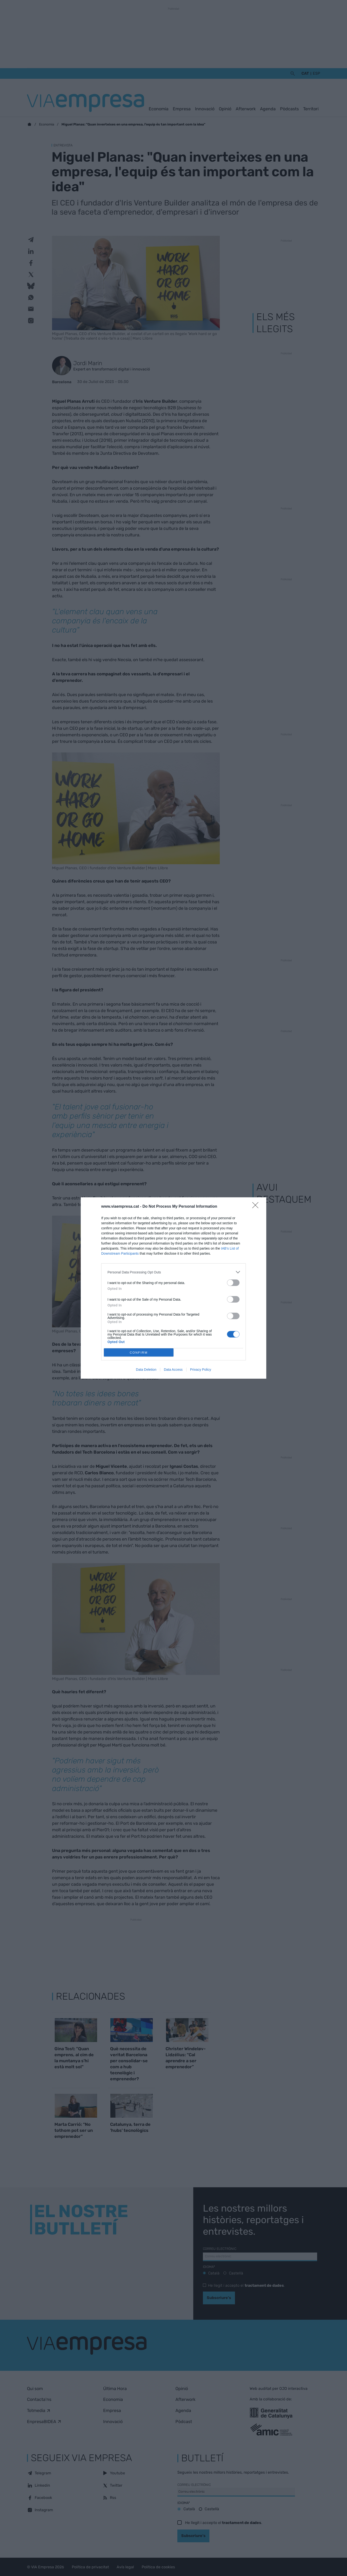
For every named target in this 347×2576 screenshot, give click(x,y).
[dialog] (173, 1288)
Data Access (173, 1369)
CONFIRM (139, 1352)
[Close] (256, 1206)
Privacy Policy (200, 1369)
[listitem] (173, 1272)
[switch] (233, 1282)
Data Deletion (146, 1369)
